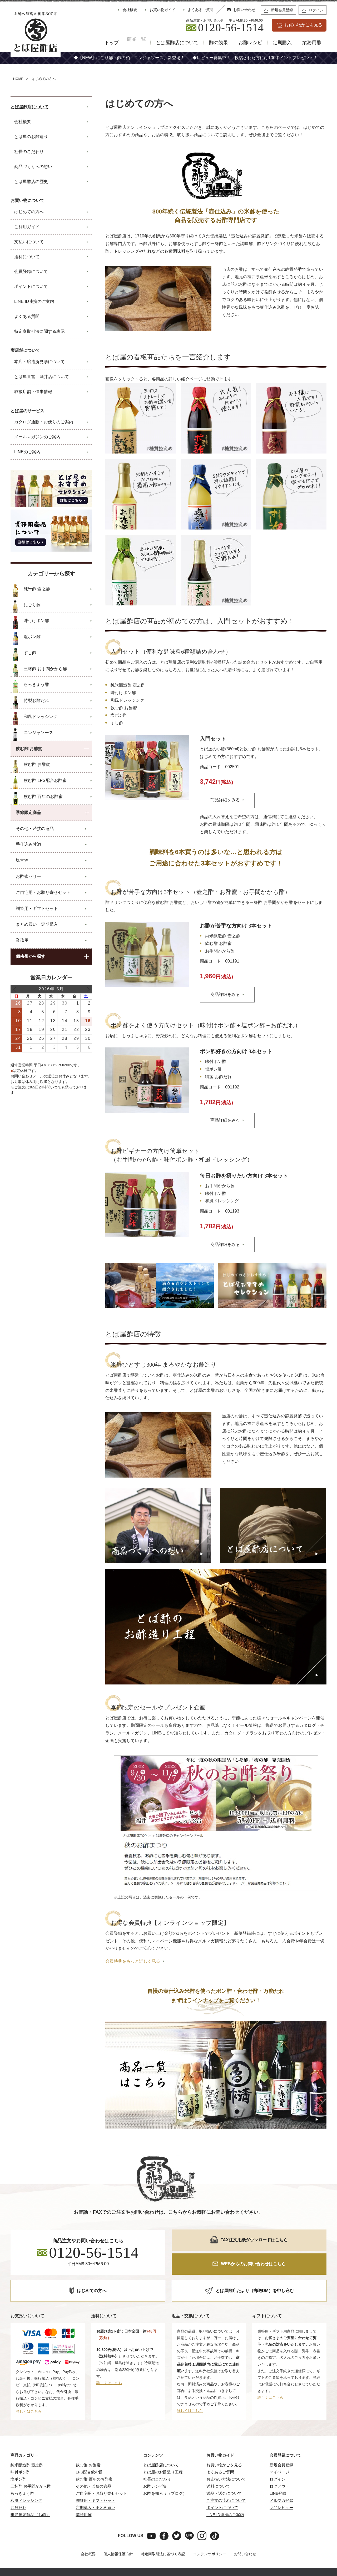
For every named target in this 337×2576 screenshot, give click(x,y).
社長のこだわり (157, 2471)
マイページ (279, 2464)
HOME (18, 79)
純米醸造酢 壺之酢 (27, 2457)
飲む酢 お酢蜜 (88, 2457)
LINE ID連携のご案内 (225, 2507)
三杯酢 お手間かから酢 (31, 2478)
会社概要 (88, 2546)
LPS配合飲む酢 (89, 2464)
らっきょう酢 (22, 2485)
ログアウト (279, 2478)
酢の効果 (218, 42)
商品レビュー (281, 2500)
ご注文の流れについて (226, 2493)
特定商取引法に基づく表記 (163, 2546)
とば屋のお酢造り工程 (163, 2464)
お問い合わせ (245, 2546)
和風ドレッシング (26, 2493)
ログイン (277, 2471)
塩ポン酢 (18, 2471)
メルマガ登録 (281, 2493)
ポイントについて (222, 2500)
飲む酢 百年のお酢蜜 (94, 2471)
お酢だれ (18, 2500)
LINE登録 (278, 2485)
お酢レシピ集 (155, 2478)
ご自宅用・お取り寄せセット (101, 2485)
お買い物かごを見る (224, 2457)
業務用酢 (311, 42)
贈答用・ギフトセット (95, 2493)
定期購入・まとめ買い (95, 2500)
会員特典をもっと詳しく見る (132, 1953)
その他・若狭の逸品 (93, 2478)
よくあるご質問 (220, 2464)
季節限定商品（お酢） (30, 2507)
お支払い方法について (226, 2471)
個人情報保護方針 (118, 2546)
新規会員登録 (281, 2457)
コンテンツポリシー (209, 2546)
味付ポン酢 (20, 2464)
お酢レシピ (250, 42)
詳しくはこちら (29, 2404)
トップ (104, 42)
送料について (218, 2478)
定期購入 (282, 42)
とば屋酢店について (177, 42)
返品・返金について (224, 2485)
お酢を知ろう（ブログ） (165, 2485)
